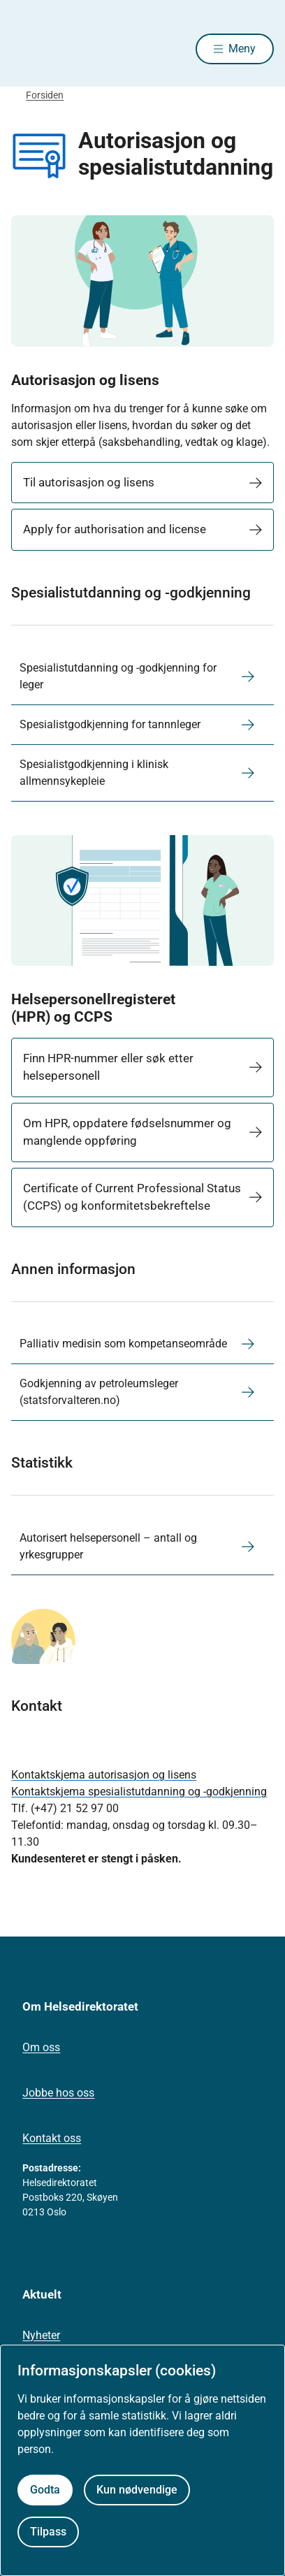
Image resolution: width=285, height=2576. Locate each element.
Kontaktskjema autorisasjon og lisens (103, 1774)
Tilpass (48, 2531)
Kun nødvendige (136, 2489)
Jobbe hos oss (58, 2092)
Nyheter (41, 2335)
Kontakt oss (51, 2138)
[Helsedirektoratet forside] (28, 49)
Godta (45, 2489)
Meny (242, 48)
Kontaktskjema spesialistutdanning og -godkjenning (139, 1791)
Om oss (41, 2047)
